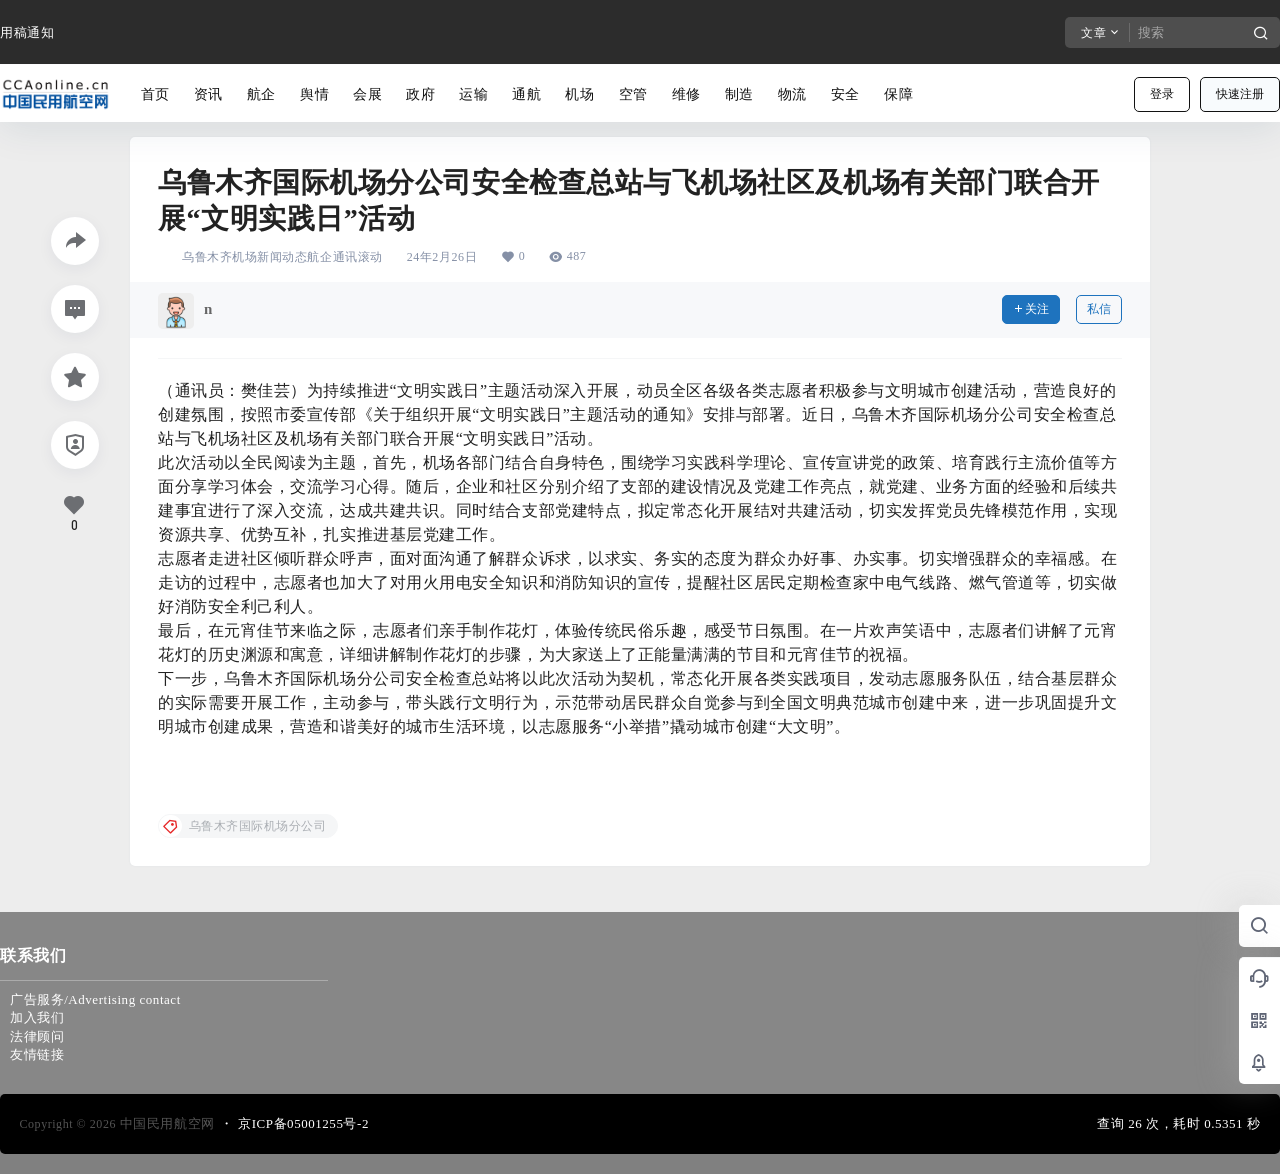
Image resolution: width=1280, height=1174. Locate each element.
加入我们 (37, 1017)
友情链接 (37, 1054)
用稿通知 (27, 32)
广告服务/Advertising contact (95, 999)
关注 (1031, 309)
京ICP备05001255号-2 (303, 1123)
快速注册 (1240, 94)
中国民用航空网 (165, 1123)
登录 (1162, 94)
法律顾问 (37, 1036)
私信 (1099, 309)
